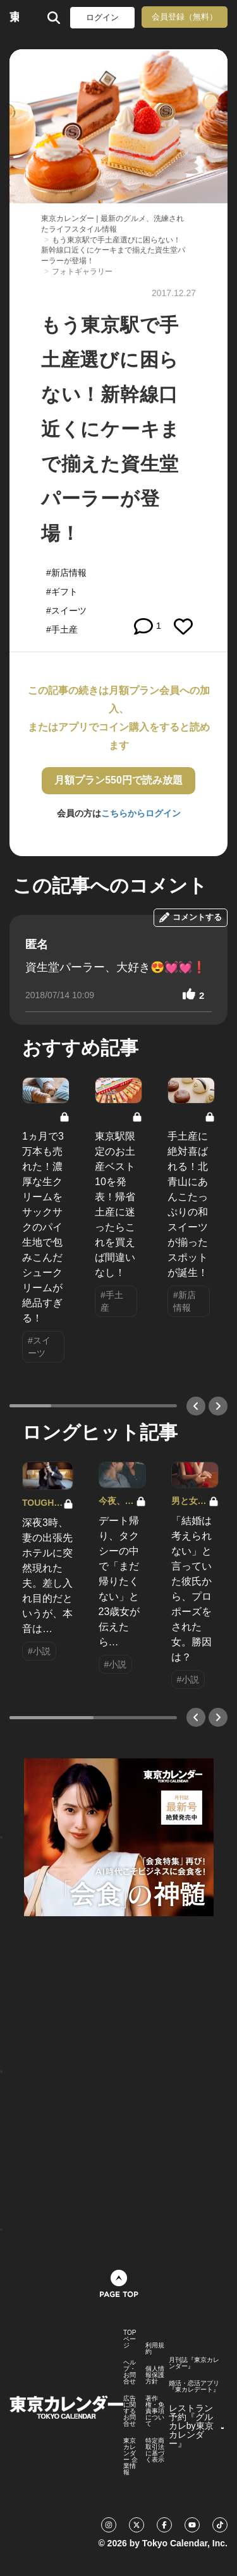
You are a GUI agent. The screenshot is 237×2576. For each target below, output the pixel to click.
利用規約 (154, 2348)
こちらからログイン (141, 813)
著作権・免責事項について (154, 2411)
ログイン (102, 17)
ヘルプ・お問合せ (129, 2372)
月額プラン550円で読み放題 (118, 780)
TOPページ (129, 2339)
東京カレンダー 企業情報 (130, 2457)
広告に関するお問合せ (129, 2411)
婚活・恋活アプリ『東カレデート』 (194, 2386)
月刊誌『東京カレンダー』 (194, 2363)
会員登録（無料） (184, 16)
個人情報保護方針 (154, 2375)
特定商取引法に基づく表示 (154, 2450)
